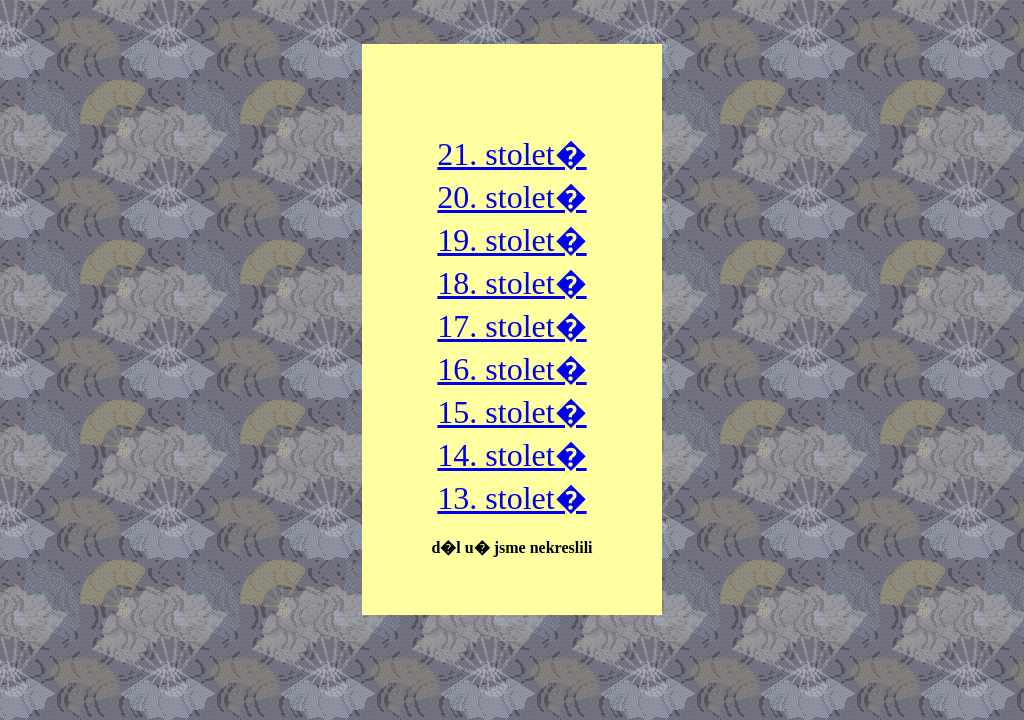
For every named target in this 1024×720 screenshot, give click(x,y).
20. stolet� (511, 197)
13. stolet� (511, 498)
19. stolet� (511, 240)
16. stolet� (511, 369)
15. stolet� (511, 412)
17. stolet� (511, 326)
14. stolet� (511, 455)
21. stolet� (511, 154)
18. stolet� (511, 283)
